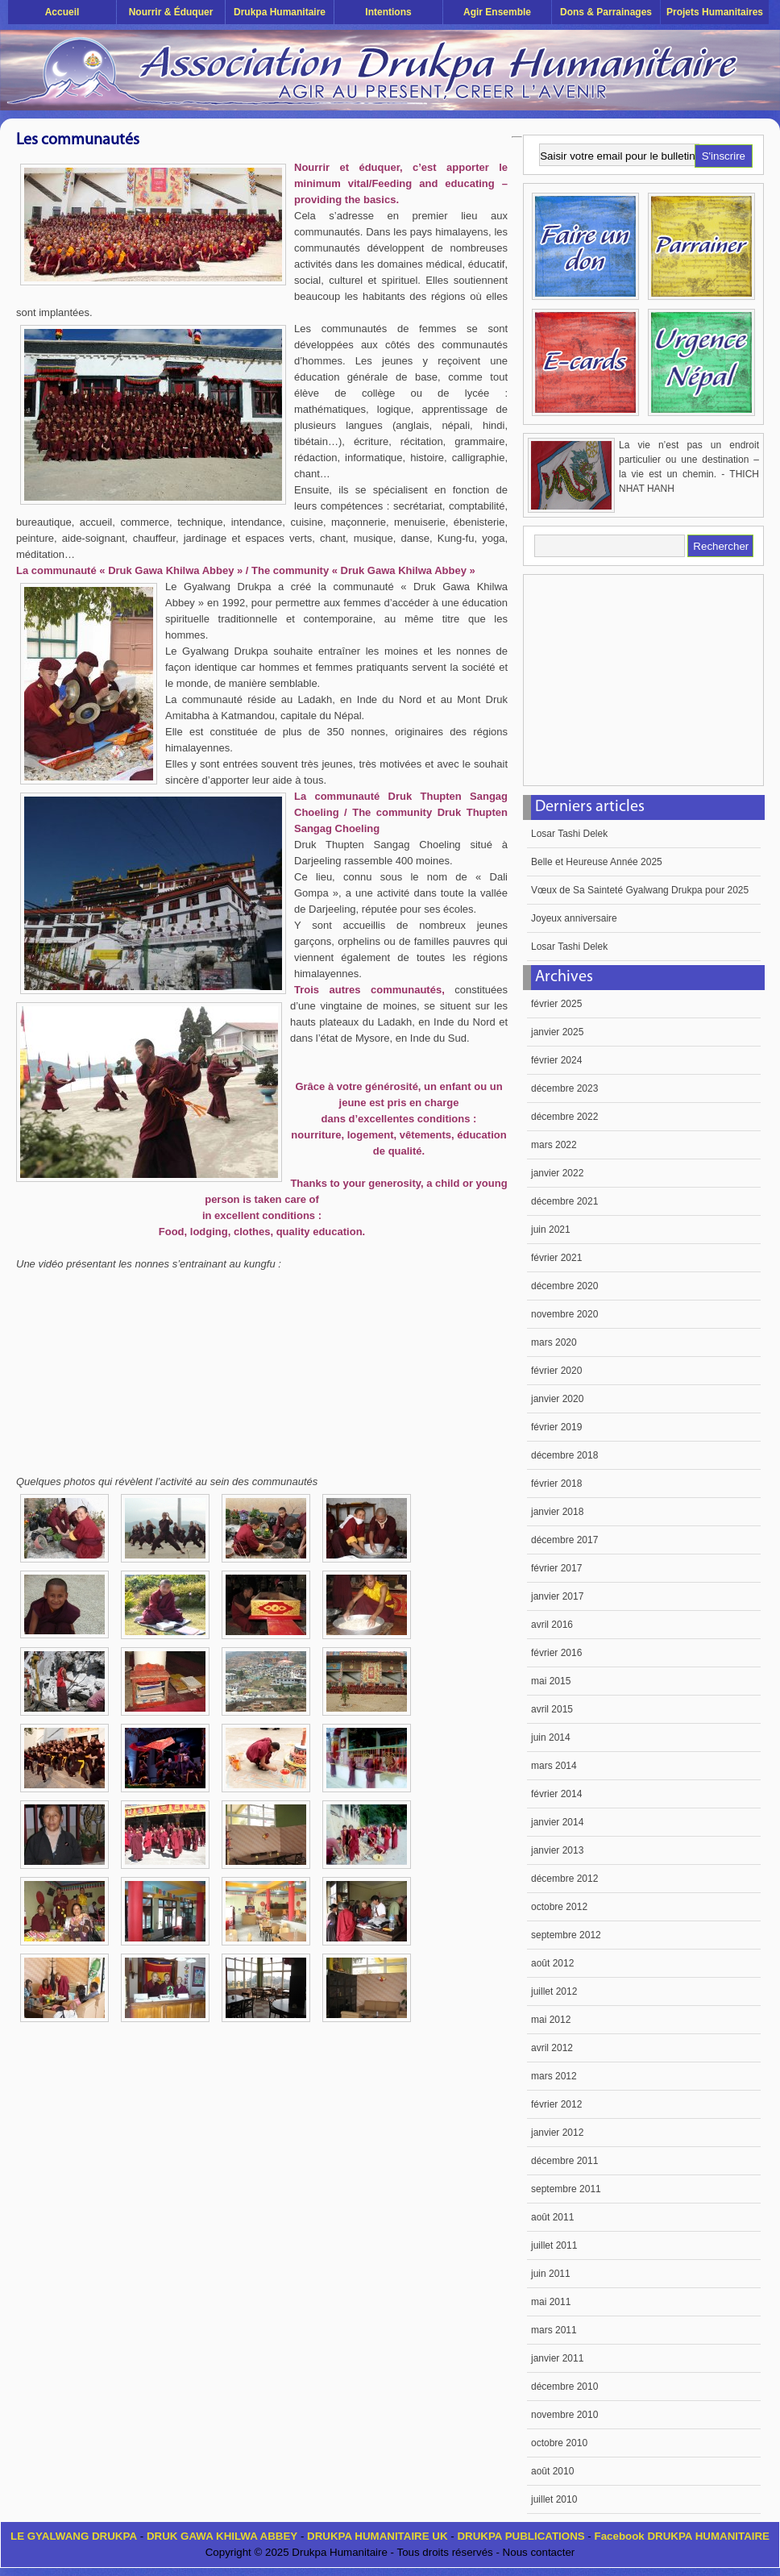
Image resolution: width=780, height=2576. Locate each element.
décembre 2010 (564, 2386)
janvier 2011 (557, 2358)
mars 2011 (554, 2330)
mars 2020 (554, 1342)
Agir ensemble (497, 12)
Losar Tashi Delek (569, 833)
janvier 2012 (557, 2132)
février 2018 (556, 1483)
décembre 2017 (564, 1540)
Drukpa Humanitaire (280, 12)
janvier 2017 (557, 1596)
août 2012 (552, 1963)
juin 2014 (550, 1737)
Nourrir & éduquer (171, 12)
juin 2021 (550, 1229)
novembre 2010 (564, 2414)
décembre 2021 (564, 1201)
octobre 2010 (559, 2443)
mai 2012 (550, 2019)
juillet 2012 (554, 1991)
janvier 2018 (557, 1511)
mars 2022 (554, 1145)
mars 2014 (554, 1765)
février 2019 (556, 1427)
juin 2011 (550, 2273)
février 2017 (556, 1568)
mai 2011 (550, 2302)
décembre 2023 (564, 1088)
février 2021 (556, 1257)
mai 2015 (550, 1681)
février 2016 (556, 1652)
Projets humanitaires (714, 12)
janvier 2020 (557, 1399)
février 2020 (556, 1370)
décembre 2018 (564, 1455)
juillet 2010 (554, 2499)
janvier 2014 (557, 1822)
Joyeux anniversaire (574, 918)
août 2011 (552, 2217)
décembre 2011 (564, 2160)
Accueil (62, 12)
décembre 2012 (564, 1878)
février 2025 (556, 1003)
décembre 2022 (564, 1116)
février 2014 (556, 1794)
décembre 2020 (564, 1286)
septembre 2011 (566, 2189)
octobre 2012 (559, 1906)
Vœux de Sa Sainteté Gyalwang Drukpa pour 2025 (640, 890)
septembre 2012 (566, 1935)
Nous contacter (539, 2552)
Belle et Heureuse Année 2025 (596, 862)
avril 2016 (552, 1624)
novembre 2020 (564, 1314)
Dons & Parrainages (606, 12)
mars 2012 (554, 2076)
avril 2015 (552, 1709)
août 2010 (552, 2471)
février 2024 (556, 1060)
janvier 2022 (557, 1173)
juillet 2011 (554, 2245)
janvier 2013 (557, 1850)
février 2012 (556, 2104)
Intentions (388, 12)
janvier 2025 (557, 1032)
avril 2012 (552, 2048)
